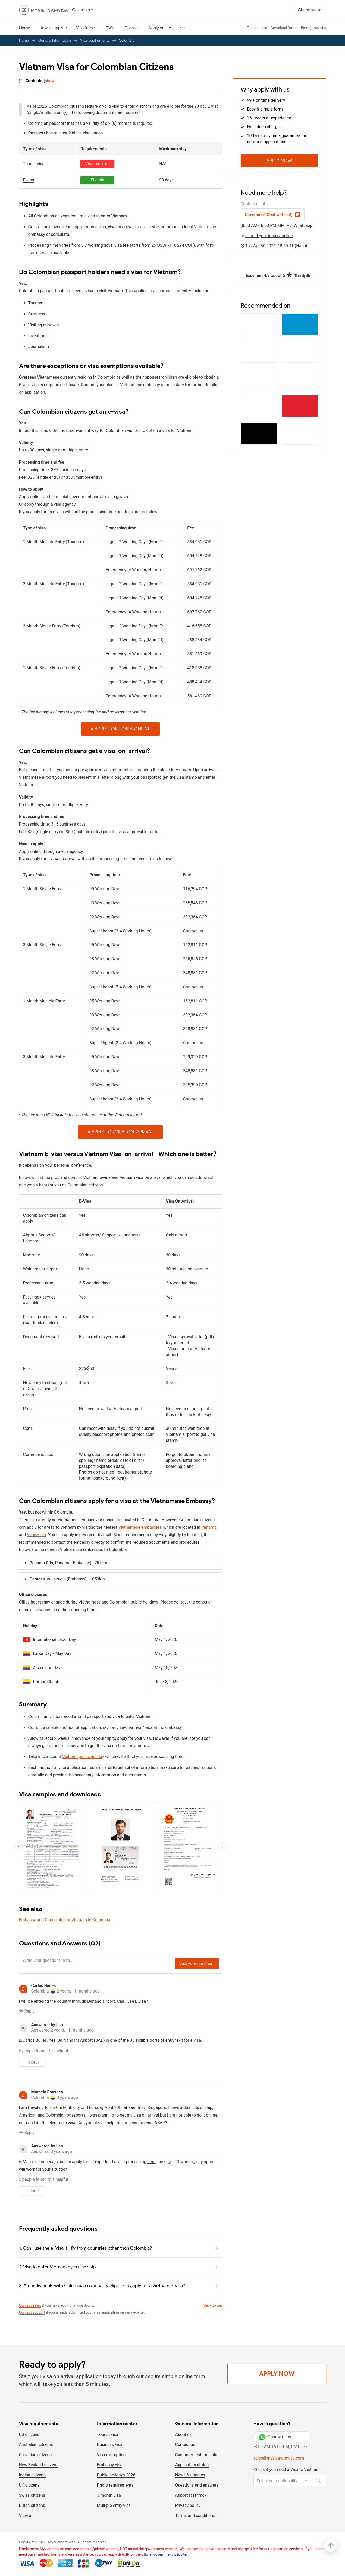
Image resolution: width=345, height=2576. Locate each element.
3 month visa (109, 2495)
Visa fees (84, 27)
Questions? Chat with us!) (273, 214)
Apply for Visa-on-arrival (120, 1132)
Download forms (284, 27)
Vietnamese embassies (139, 1527)
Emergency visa (313, 27)
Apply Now (279, 161)
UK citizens (29, 2485)
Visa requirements (94, 40)
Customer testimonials (196, 2454)
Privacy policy (188, 2505)
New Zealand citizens (39, 2464)
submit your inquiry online (269, 235)
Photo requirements (115, 2485)
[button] (222, 1846)
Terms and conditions (195, 2515)
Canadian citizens (35, 2454)
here (151, 2161)
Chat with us (275, 2437)
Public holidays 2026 (116, 2475)
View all (26, 2515)
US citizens (29, 2434)
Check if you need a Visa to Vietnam (286, 2469)
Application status (192, 2464)
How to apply (51, 27)
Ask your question (197, 1963)
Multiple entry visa (114, 2505)
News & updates (190, 2475)
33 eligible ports (144, 2040)
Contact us (185, 2444)
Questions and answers (196, 2485)
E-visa (130, 27)
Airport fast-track (191, 2495)
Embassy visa (109, 2464)
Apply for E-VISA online (120, 729)
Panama (209, 1527)
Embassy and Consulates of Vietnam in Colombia (64, 1919)
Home (24, 27)
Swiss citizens (32, 2495)
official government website (164, 2554)
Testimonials (257, 27)
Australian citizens (36, 2444)
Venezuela (36, 1534)
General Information (54, 40)
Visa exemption (111, 2454)
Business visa (109, 2444)
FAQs (110, 27)
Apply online (159, 27)
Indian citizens (32, 2475)
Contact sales (30, 2305)
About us (183, 2434)
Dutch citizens (32, 2505)
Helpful (32, 2062)
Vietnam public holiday (83, 1756)
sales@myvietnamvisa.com (278, 2458)
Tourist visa (107, 2434)
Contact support (32, 2312)
